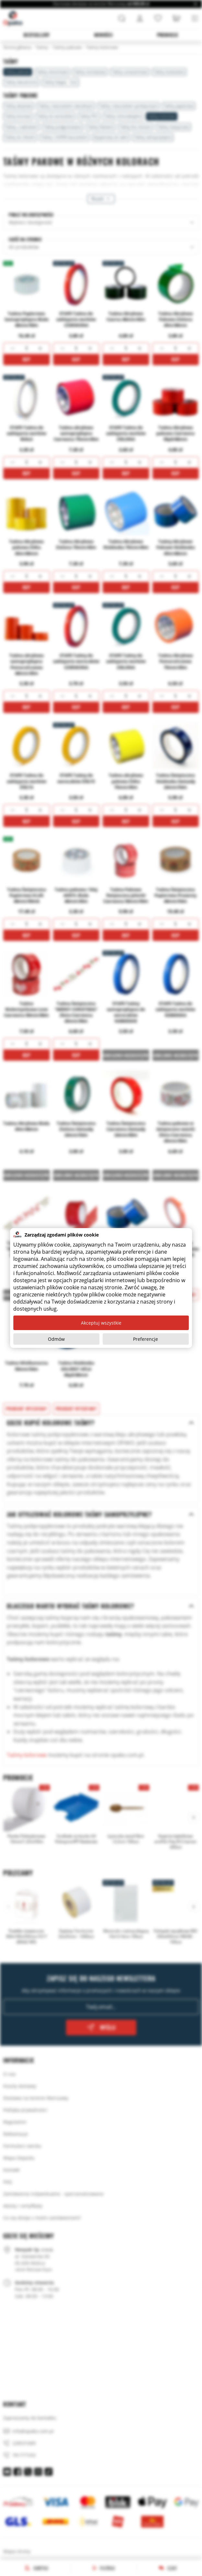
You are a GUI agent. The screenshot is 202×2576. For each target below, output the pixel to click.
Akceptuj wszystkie (101, 1323)
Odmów (56, 1339)
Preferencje (145, 1339)
